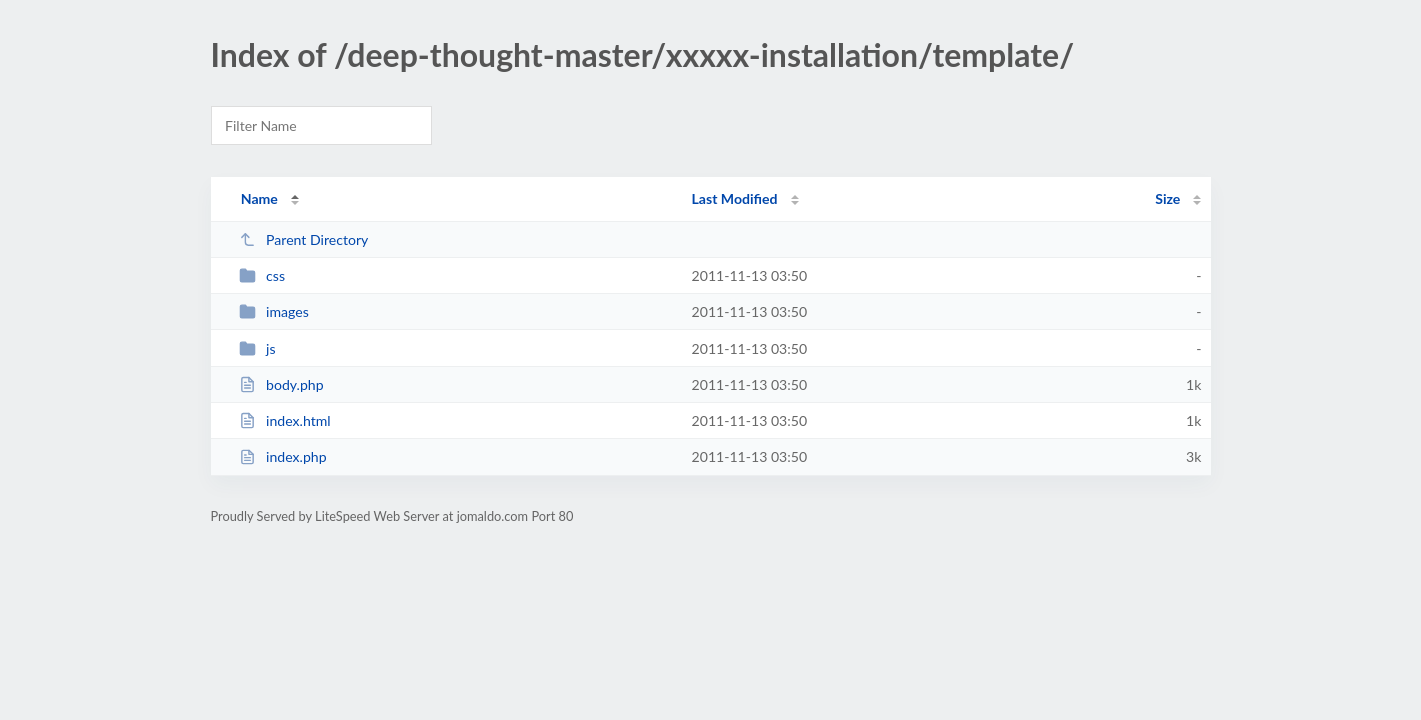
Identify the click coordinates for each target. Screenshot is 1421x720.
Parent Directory (304, 239)
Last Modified (735, 198)
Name (259, 198)
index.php (283, 456)
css (262, 275)
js (257, 348)
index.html (285, 420)
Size (1167, 198)
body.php (281, 384)
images (274, 311)
